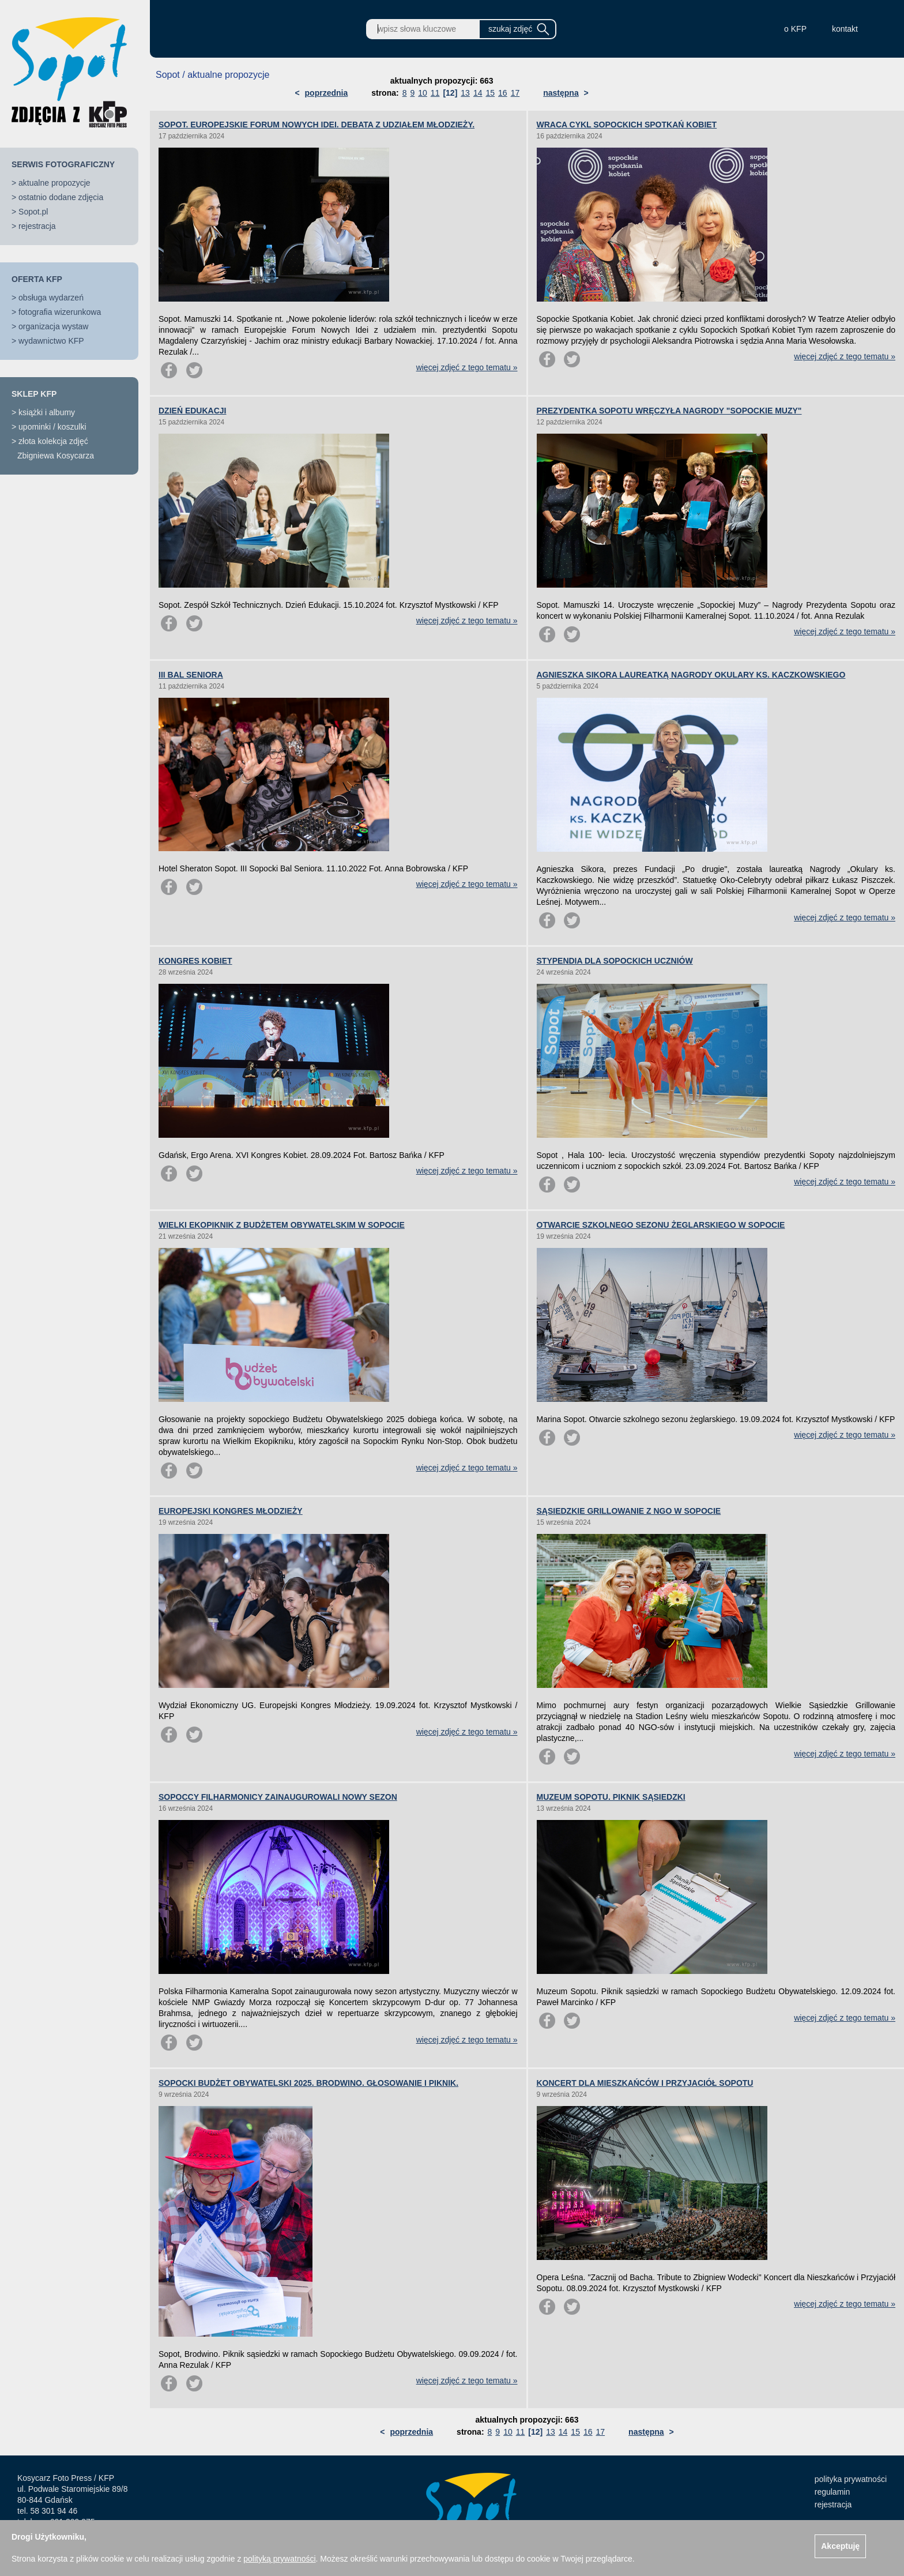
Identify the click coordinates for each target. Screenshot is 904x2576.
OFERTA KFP (37, 279)
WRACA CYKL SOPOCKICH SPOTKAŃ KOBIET (627, 124)
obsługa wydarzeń (51, 297)
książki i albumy (46, 412)
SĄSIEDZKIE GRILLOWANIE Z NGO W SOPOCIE (629, 1510)
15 (490, 92)
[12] (450, 92)
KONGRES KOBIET (195, 960)
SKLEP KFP (34, 393)
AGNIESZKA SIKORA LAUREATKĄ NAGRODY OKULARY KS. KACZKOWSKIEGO (691, 674)
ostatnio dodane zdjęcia (60, 197)
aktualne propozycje (54, 182)
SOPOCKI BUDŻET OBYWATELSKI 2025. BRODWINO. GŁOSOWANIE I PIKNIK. (308, 2083)
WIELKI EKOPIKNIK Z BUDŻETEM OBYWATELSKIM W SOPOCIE (282, 1224)
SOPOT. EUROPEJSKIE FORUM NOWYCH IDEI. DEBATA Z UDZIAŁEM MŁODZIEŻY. (316, 124)
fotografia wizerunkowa (59, 312)
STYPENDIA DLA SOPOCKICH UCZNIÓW (615, 960)
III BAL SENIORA (191, 674)
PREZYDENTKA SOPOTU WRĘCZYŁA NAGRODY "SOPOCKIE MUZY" (669, 410)
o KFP (795, 28)
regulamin (832, 2491)
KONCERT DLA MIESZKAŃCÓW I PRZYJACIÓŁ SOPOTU (645, 2083)
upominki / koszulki (52, 426)
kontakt (845, 28)
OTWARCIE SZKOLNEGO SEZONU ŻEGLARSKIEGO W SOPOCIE (661, 1224)
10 (422, 92)
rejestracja (37, 226)
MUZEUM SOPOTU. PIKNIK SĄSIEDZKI (611, 1797)
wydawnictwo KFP (51, 340)
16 (502, 92)
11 (435, 92)
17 (515, 92)
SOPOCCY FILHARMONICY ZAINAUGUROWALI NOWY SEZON (278, 1797)
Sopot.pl (33, 211)
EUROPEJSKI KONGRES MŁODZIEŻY (231, 1510)
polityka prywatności (851, 2479)
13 (465, 92)
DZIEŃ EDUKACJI (192, 410)
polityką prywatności (279, 2558)
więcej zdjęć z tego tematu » (467, 367)
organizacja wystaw (53, 326)
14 (478, 92)
